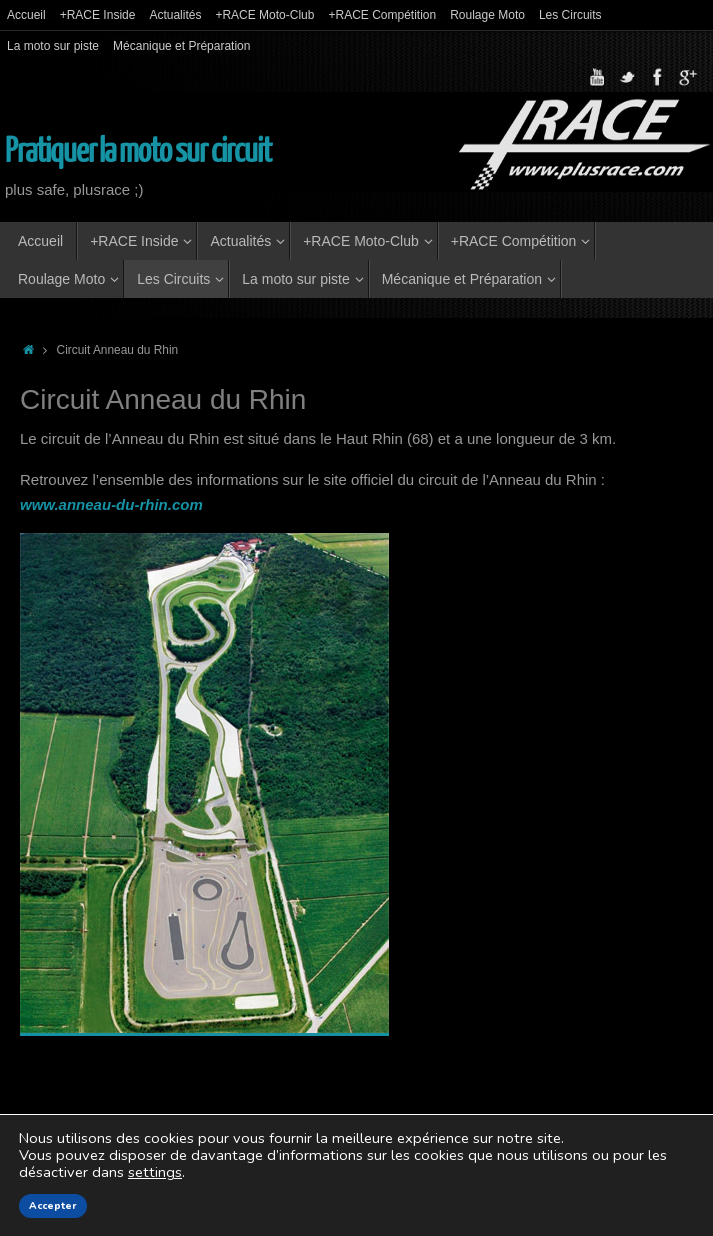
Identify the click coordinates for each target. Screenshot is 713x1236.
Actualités (175, 15)
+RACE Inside (98, 15)
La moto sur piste (53, 46)
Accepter (53, 1206)
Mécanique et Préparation (181, 46)
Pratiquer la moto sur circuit (138, 151)
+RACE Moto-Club (264, 15)
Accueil (26, 15)
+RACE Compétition (382, 15)
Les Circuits (570, 15)
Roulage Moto (487, 15)
